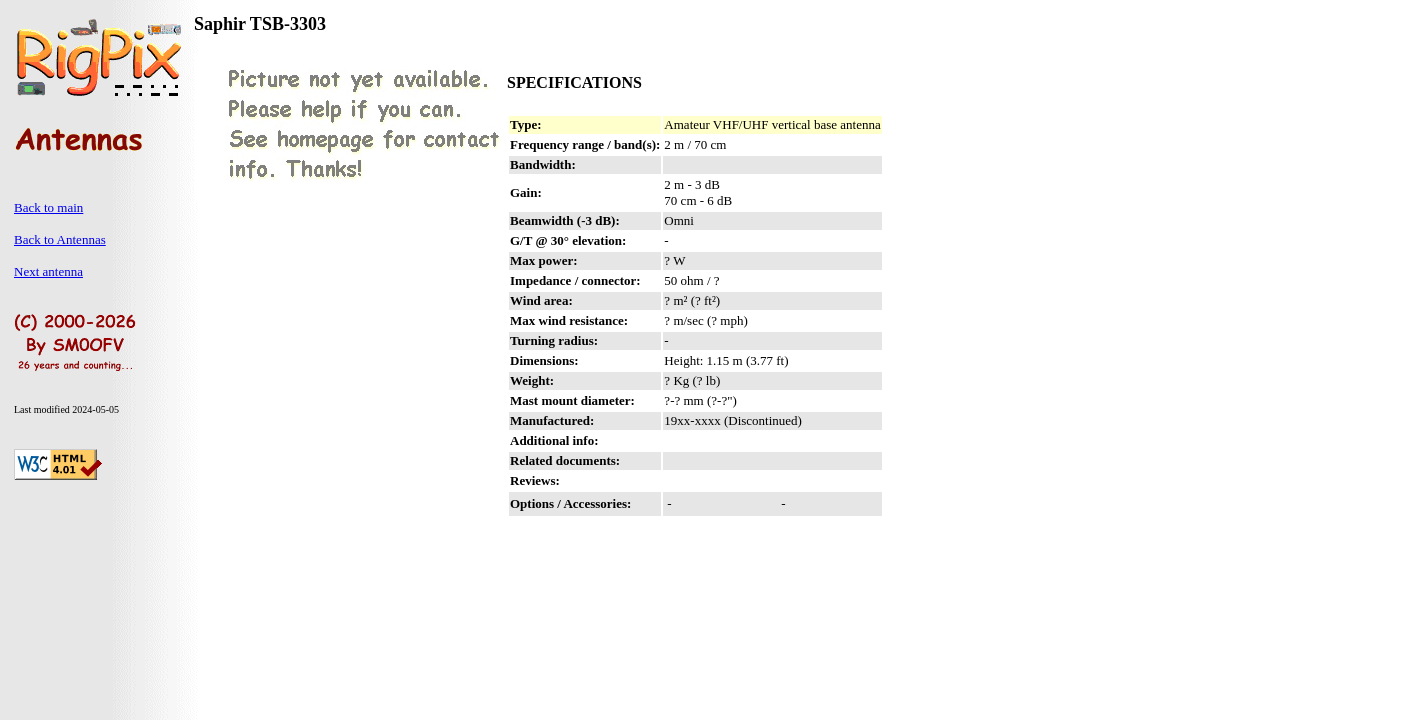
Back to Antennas (60, 239)
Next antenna (48, 271)
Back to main (48, 207)
